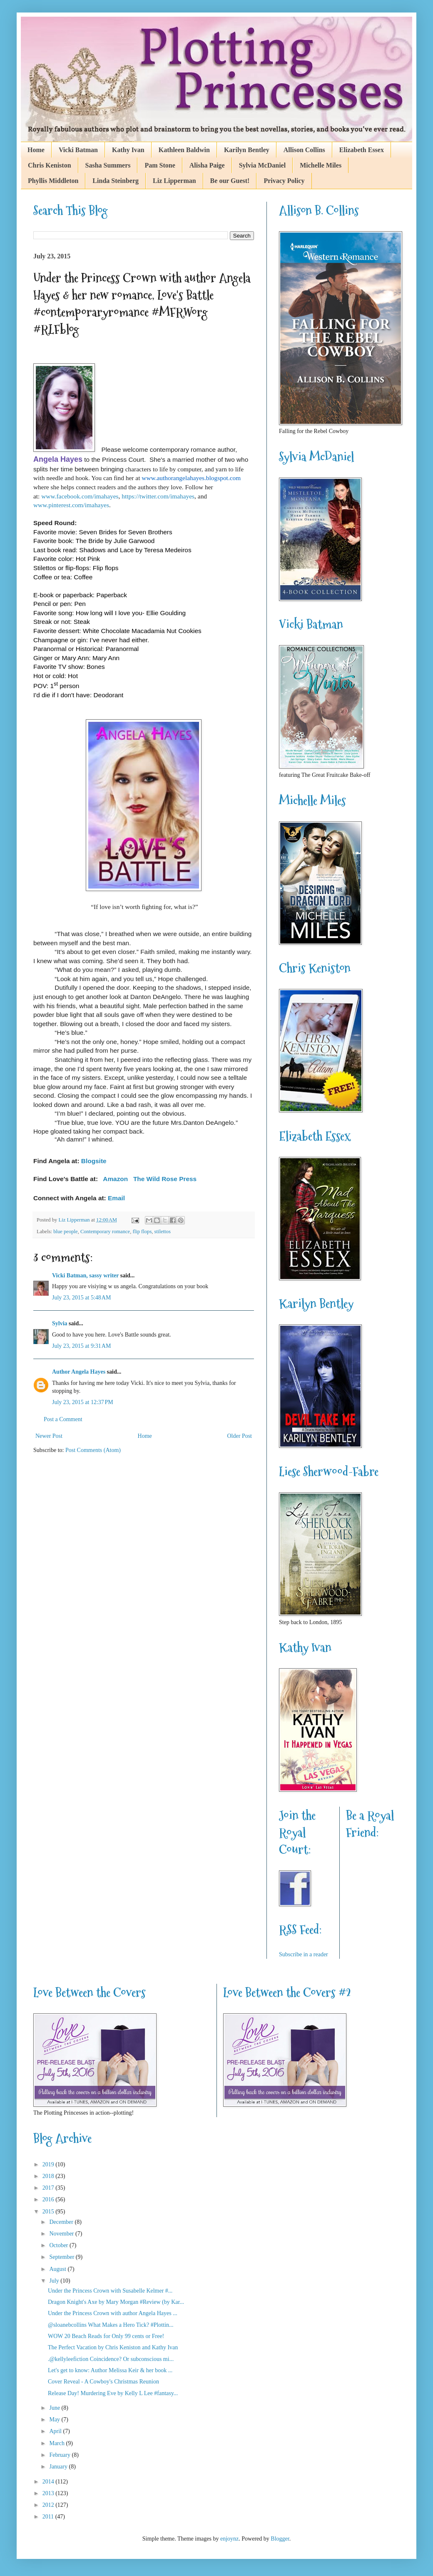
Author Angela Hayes (78, 1372)
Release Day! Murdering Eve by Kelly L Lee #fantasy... (113, 2393)
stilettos (162, 1231)
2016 (49, 2199)
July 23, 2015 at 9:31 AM (81, 1346)
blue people (65, 1231)
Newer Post (48, 1436)
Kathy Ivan (128, 149)
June (55, 2408)
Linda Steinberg (115, 180)
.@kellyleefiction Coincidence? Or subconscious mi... (111, 2359)
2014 (49, 2481)
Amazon (115, 1178)
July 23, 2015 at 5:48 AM (81, 1297)
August (58, 2269)
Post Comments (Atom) (93, 1450)
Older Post (239, 1436)
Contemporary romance (105, 1231)
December (62, 2222)
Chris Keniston (49, 165)
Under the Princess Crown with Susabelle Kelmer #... (110, 2291)
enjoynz (229, 2539)
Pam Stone (159, 165)
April (56, 2431)
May (55, 2419)
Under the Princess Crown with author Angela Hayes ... (112, 2313)
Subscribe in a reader (303, 1954)
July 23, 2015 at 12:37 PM (82, 1402)
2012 (49, 2505)
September (62, 2257)
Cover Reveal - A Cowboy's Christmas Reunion (103, 2381)
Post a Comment (63, 1419)
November (62, 2234)
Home (36, 149)
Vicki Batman (78, 149)
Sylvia (59, 1323)
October (59, 2245)
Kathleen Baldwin (184, 149)
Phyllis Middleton (53, 180)
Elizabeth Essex (361, 149)
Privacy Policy (284, 180)
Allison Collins (304, 149)
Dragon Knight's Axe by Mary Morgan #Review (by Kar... (116, 2302)
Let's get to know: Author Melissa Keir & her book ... (110, 2370)
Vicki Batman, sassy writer (85, 1275)
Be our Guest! (230, 180)
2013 (49, 2493)
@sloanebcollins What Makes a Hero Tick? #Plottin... (111, 2325)
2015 (49, 2211)
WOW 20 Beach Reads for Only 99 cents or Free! (106, 2336)
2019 (49, 2164)
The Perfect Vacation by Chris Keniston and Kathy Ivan (113, 2347)
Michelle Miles (320, 165)
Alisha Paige (207, 165)
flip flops (142, 1231)
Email (116, 1198)
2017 (49, 2188)
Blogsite (94, 1160)
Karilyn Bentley (246, 149)
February (60, 2455)
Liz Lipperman (174, 180)
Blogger (280, 2539)
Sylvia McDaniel (262, 165)
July (54, 2281)
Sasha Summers (108, 165)
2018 (49, 2176)
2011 (48, 2516)
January (59, 2466)
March (57, 2443)
